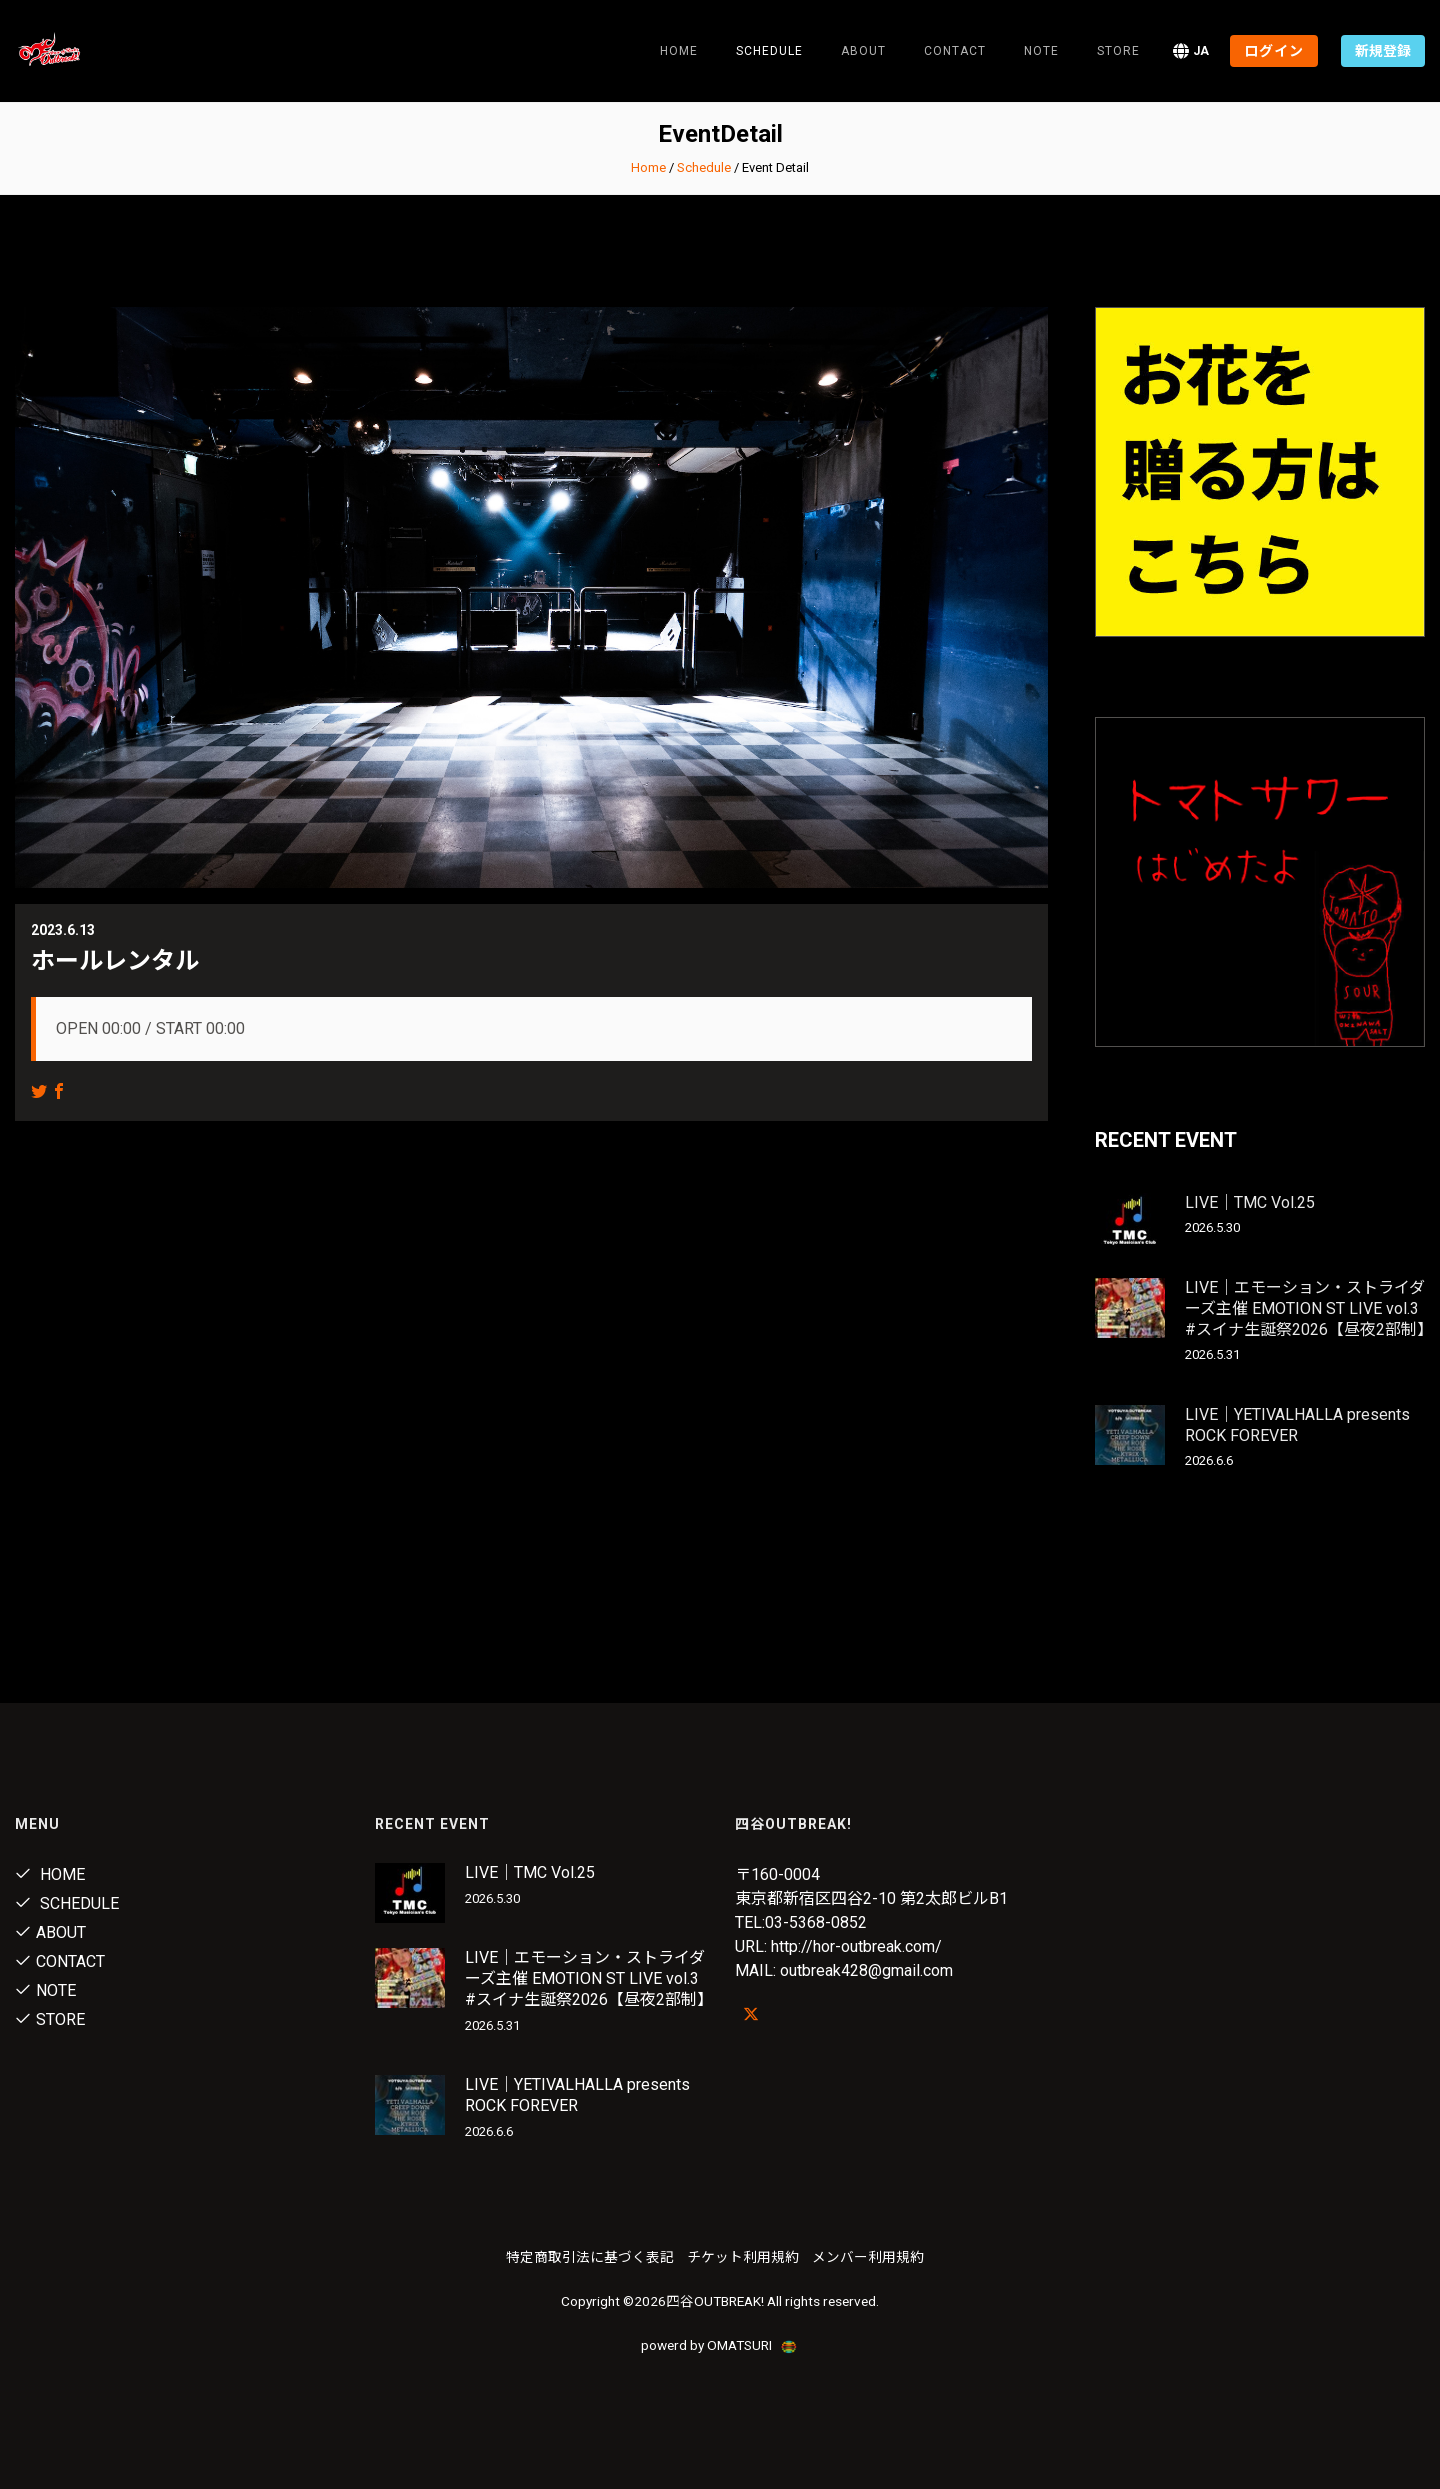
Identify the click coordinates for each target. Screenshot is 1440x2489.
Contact (955, 51)
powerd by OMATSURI (720, 2345)
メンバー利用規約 (868, 2257)
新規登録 (1383, 51)
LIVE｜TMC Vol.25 (1250, 1202)
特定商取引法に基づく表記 (590, 2257)
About (863, 51)
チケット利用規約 (743, 2257)
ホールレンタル (115, 961)
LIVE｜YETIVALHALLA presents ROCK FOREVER (1297, 1425)
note (1041, 51)
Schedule (704, 167)
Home (679, 51)
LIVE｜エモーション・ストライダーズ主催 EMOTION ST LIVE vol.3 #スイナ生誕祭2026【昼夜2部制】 (1309, 1308)
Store (1118, 51)
